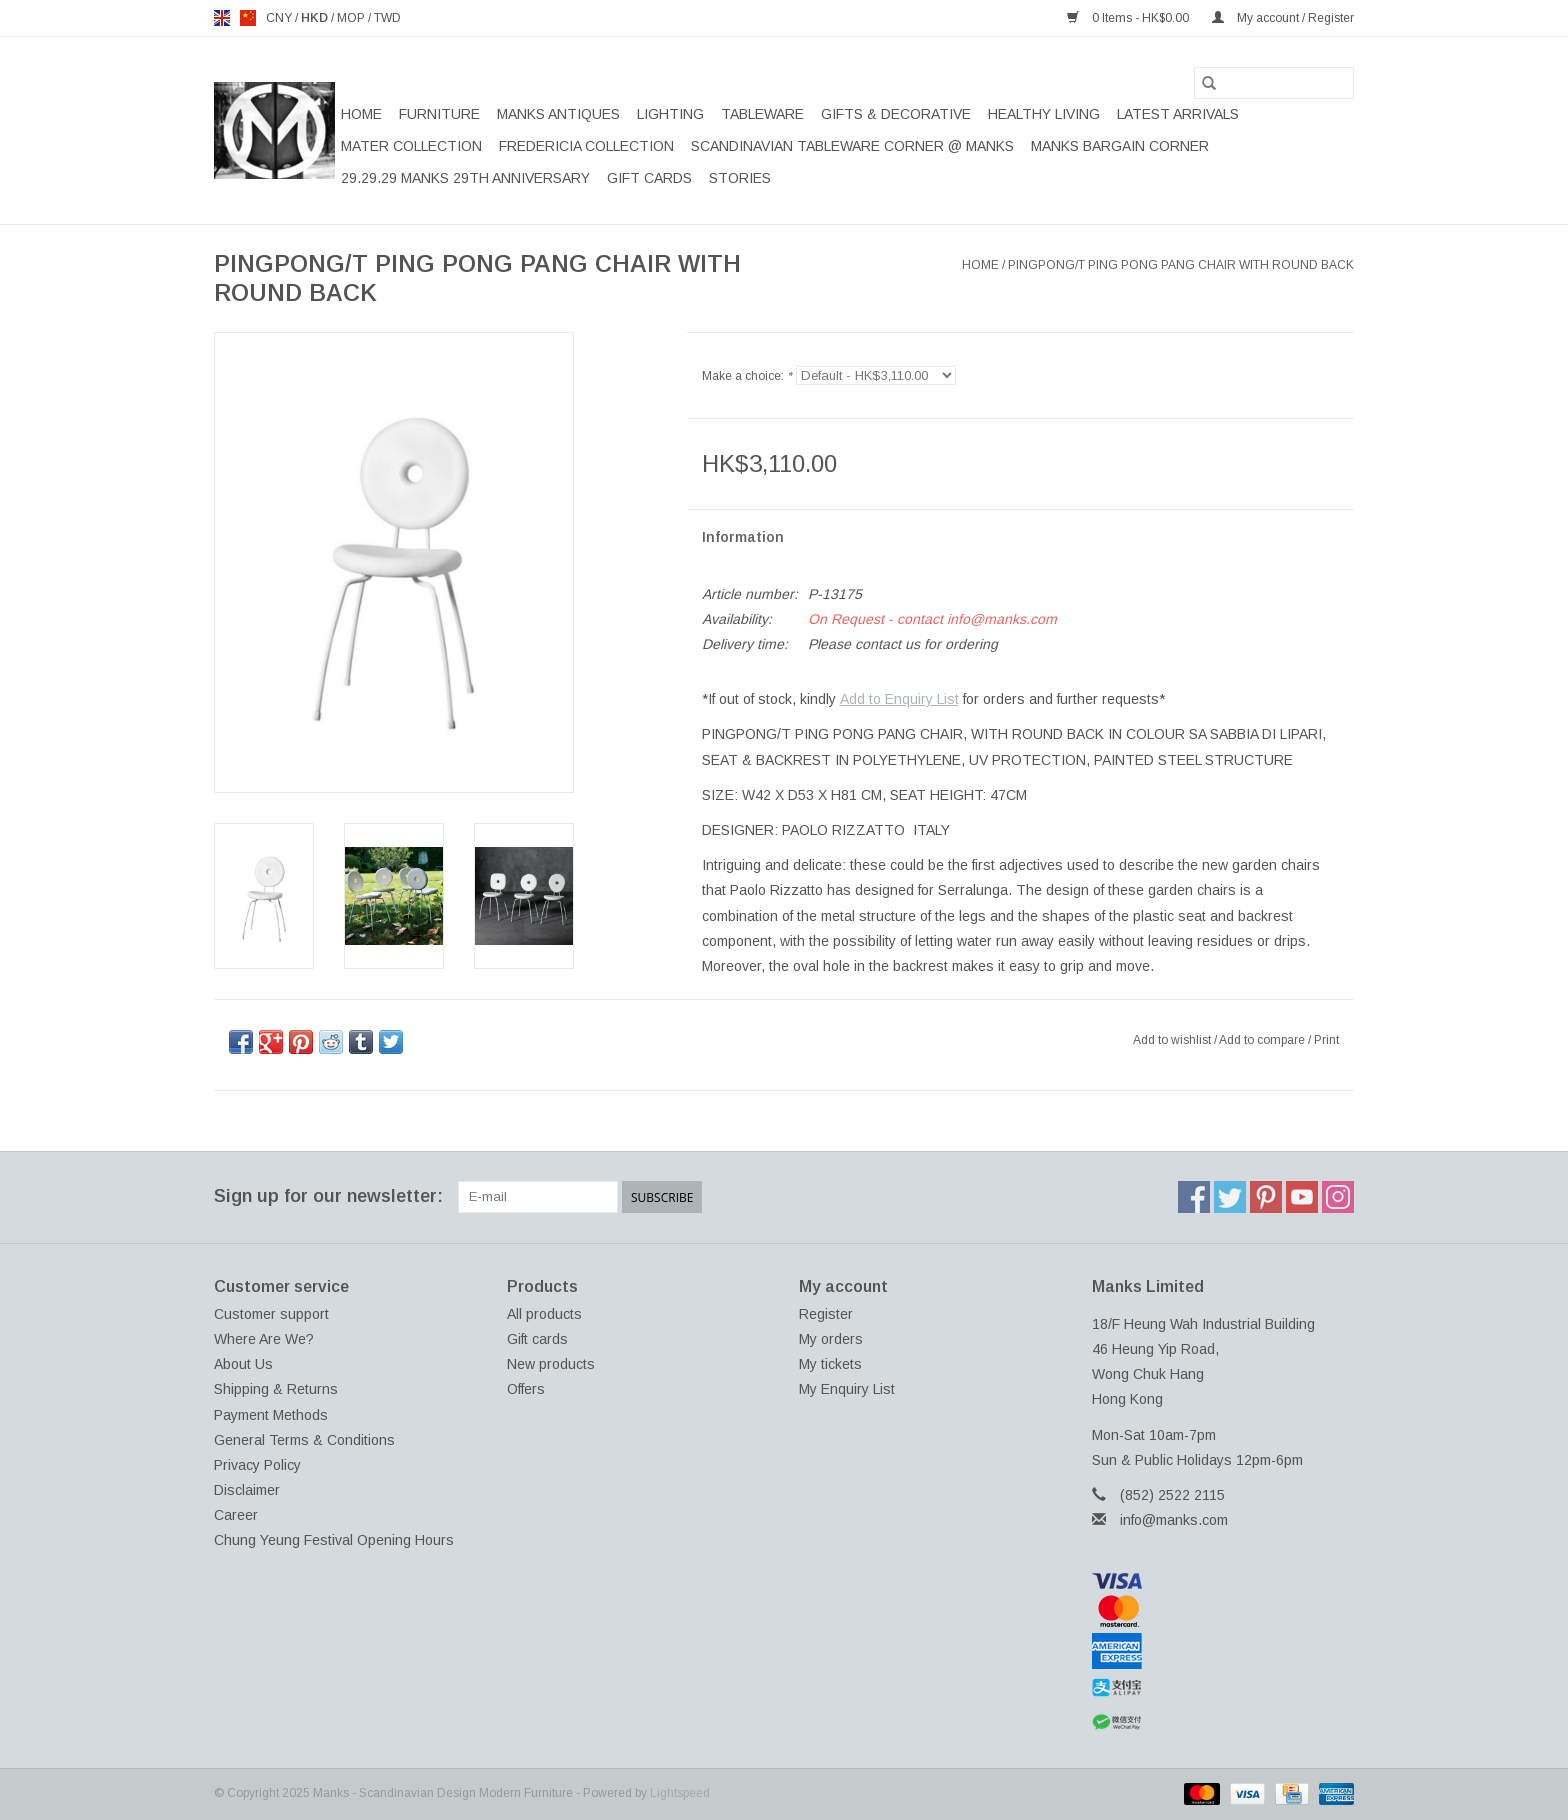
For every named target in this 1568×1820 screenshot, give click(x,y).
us (248, 18)
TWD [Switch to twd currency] (387, 18)
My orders (831, 1339)
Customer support (271, 1314)
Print (1326, 1040)
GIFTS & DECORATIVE (896, 114)
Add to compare (1263, 1040)
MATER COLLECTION (411, 146)
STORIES (740, 178)
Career (236, 1515)
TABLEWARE (762, 114)
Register (826, 1314)
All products (544, 1314)
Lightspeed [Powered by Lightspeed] (680, 1793)
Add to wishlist (1173, 1040)
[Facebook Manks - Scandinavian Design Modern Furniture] (1194, 1197)
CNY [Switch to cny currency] (280, 18)
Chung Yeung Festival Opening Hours (334, 1540)
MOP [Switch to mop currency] (352, 18)
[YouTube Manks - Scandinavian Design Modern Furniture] (1302, 1197)
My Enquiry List (847, 1389)
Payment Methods (271, 1415)
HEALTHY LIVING (1044, 114)
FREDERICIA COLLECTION (586, 146)
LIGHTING (670, 114)
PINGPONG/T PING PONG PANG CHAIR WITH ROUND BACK (1181, 265)
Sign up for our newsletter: (328, 1196)
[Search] (1274, 83)
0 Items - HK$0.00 (1129, 18)
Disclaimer (247, 1490)
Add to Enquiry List (899, 699)
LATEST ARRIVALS (1178, 114)
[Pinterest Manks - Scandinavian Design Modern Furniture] (1266, 1197)
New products (551, 1364)
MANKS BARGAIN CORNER (1120, 146)
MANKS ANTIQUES (558, 114)
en (222, 18)
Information (743, 537)
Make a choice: (747, 376)
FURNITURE (439, 114)
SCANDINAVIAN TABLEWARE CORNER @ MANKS (852, 146)
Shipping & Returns (276, 1389)
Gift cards (649, 178)
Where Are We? (264, 1339)
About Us (243, 1364)
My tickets (830, 1364)
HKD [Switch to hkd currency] (316, 18)
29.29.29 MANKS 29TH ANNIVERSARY (465, 178)
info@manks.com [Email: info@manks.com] (1174, 1520)
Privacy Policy (257, 1465)
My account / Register (1283, 18)
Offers (526, 1389)
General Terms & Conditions (304, 1440)
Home (361, 114)
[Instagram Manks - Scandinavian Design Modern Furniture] (1338, 1197)
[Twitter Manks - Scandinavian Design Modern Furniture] (1230, 1197)
